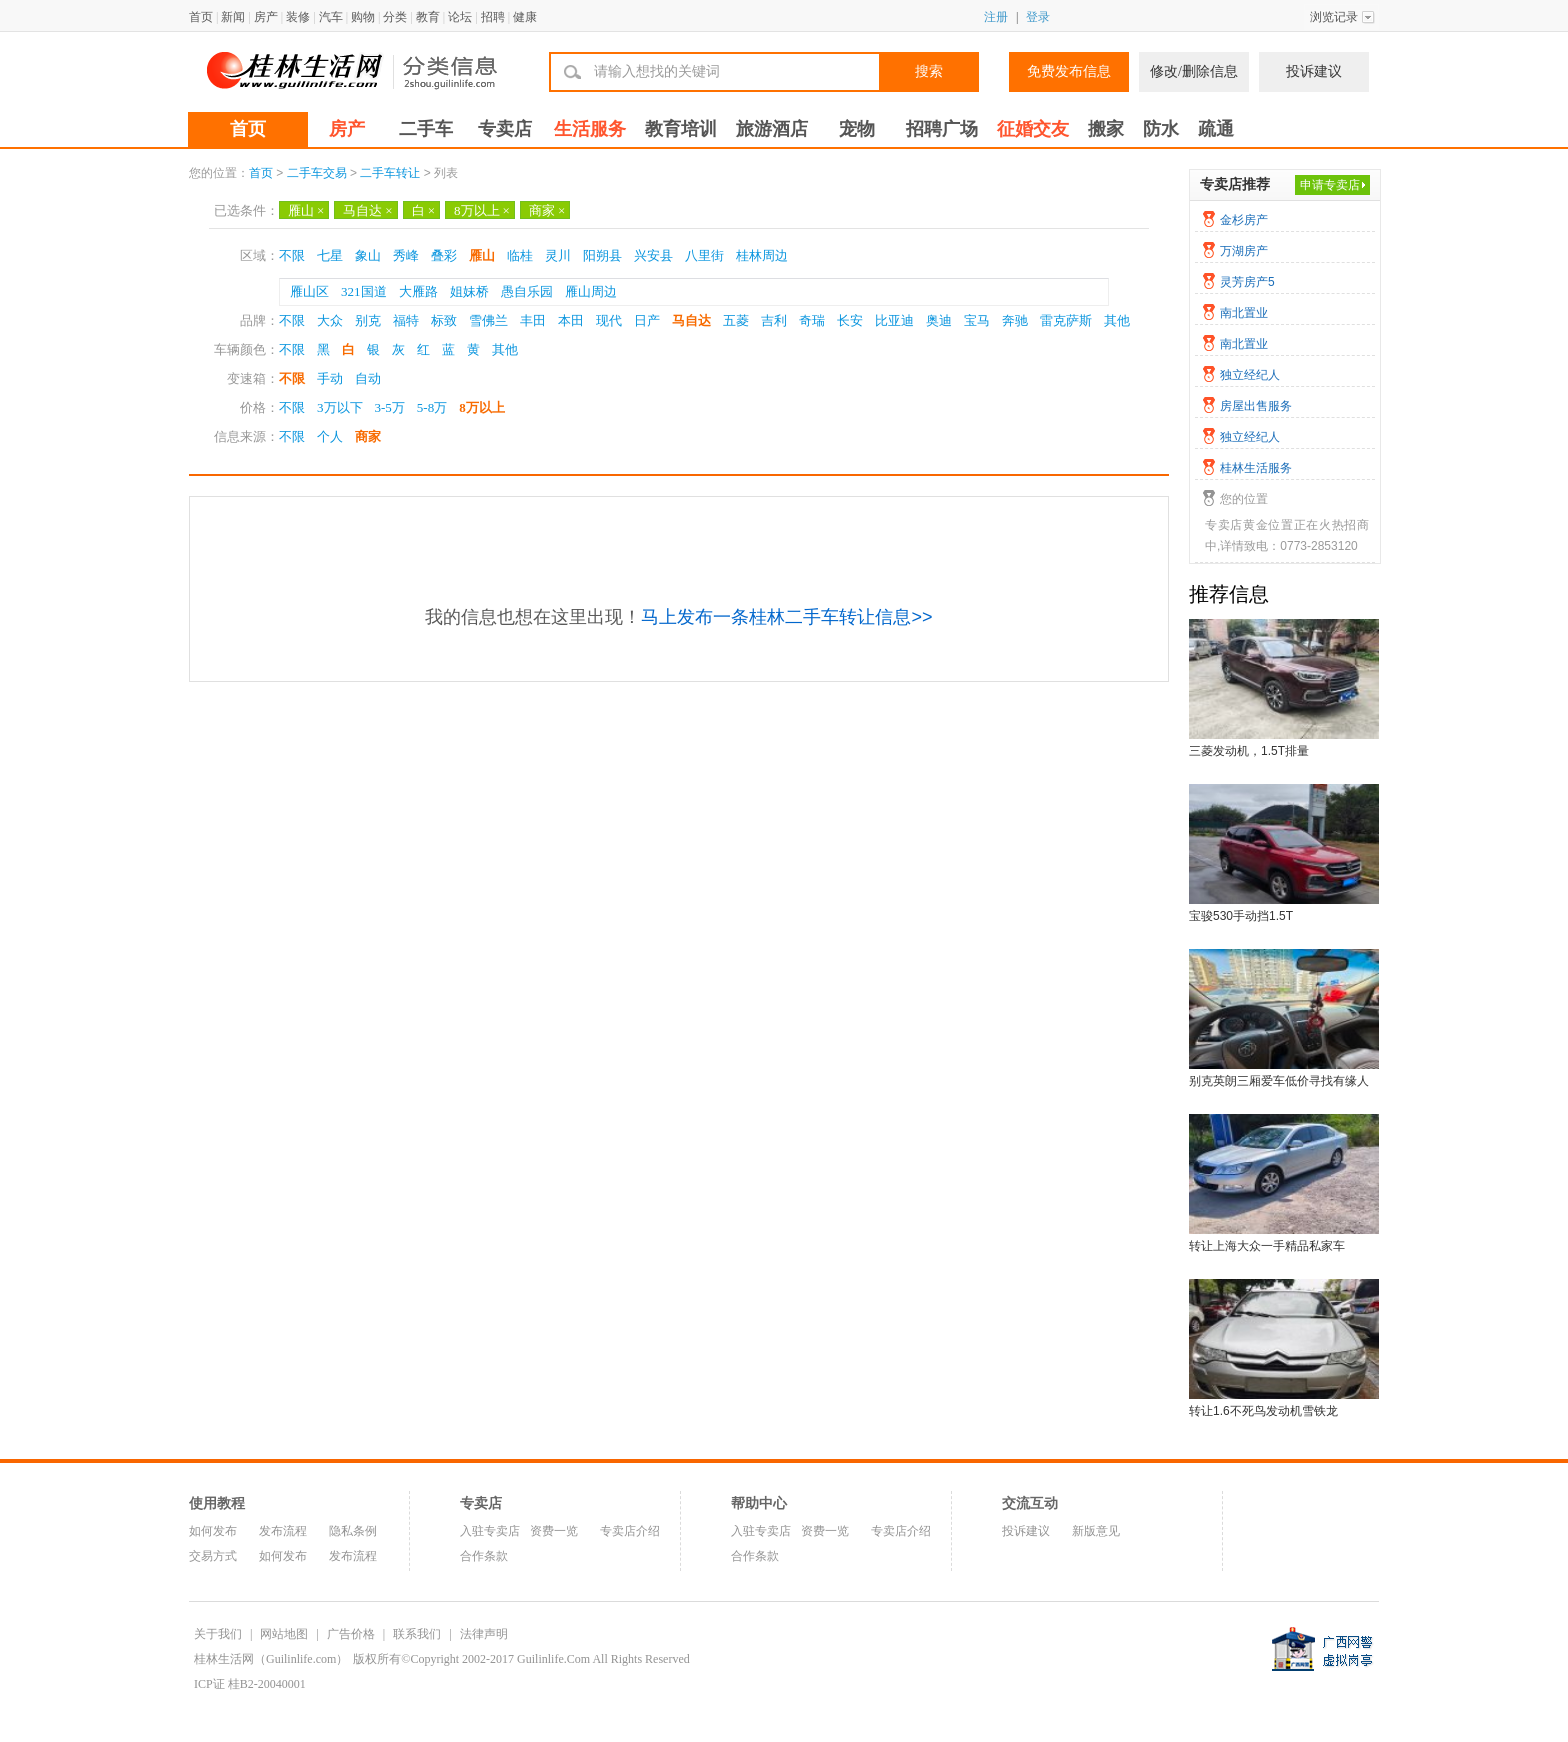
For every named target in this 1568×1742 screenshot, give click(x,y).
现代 (609, 320)
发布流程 (283, 1531)
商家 (547, 210)
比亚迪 (894, 320)
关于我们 (218, 1634)
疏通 (1216, 129)
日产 (647, 320)
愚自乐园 (527, 291)
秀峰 (406, 255)
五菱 (736, 320)
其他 (1117, 320)
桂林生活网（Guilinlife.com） (271, 1659)
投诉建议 (1314, 71)
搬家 (1106, 129)
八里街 (704, 255)
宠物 (857, 129)
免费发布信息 (1069, 71)
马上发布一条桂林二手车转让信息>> (786, 617)
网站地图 (284, 1634)
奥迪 (939, 320)
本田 (571, 320)
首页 (201, 17)
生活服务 (590, 129)
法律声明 (484, 1634)
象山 (368, 255)
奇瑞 (812, 320)
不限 (292, 255)
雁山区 (309, 291)
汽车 (331, 17)
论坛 (460, 17)
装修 (298, 17)
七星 (330, 255)
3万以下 (340, 407)
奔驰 (1015, 320)
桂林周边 (762, 255)
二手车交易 (317, 173)
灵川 (558, 255)
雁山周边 (591, 291)
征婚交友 (1033, 129)
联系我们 (417, 1634)
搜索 (929, 71)
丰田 (533, 320)
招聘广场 (942, 129)
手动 (330, 378)
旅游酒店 (772, 129)
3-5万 (390, 407)
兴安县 (653, 255)
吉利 (774, 320)
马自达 (367, 210)
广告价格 (351, 1634)
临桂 (520, 255)
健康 (525, 17)
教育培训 (681, 129)
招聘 (493, 17)
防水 (1161, 129)
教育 (428, 17)
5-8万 (432, 407)
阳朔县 (602, 255)
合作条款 (484, 1556)
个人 (330, 436)
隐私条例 (353, 1531)
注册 (996, 17)
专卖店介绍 (630, 1531)
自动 (368, 378)
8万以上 (482, 210)
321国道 (364, 291)
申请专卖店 (1330, 185)
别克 (368, 320)
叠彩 (444, 255)
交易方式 (213, 1556)
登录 (1038, 17)
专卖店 (505, 129)
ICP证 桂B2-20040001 (250, 1684)
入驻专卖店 (490, 1531)
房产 (266, 17)
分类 (395, 17)
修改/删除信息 (1194, 71)
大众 (330, 320)
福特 (406, 320)
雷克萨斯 (1066, 320)
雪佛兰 (488, 320)
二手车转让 (390, 173)
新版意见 (1096, 1531)
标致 (444, 320)
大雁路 (418, 291)
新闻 (233, 17)
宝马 (977, 320)
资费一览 (554, 1531)
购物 (363, 17)
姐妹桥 (469, 291)
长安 (850, 320)
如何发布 (213, 1531)
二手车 (426, 129)
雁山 (306, 210)
